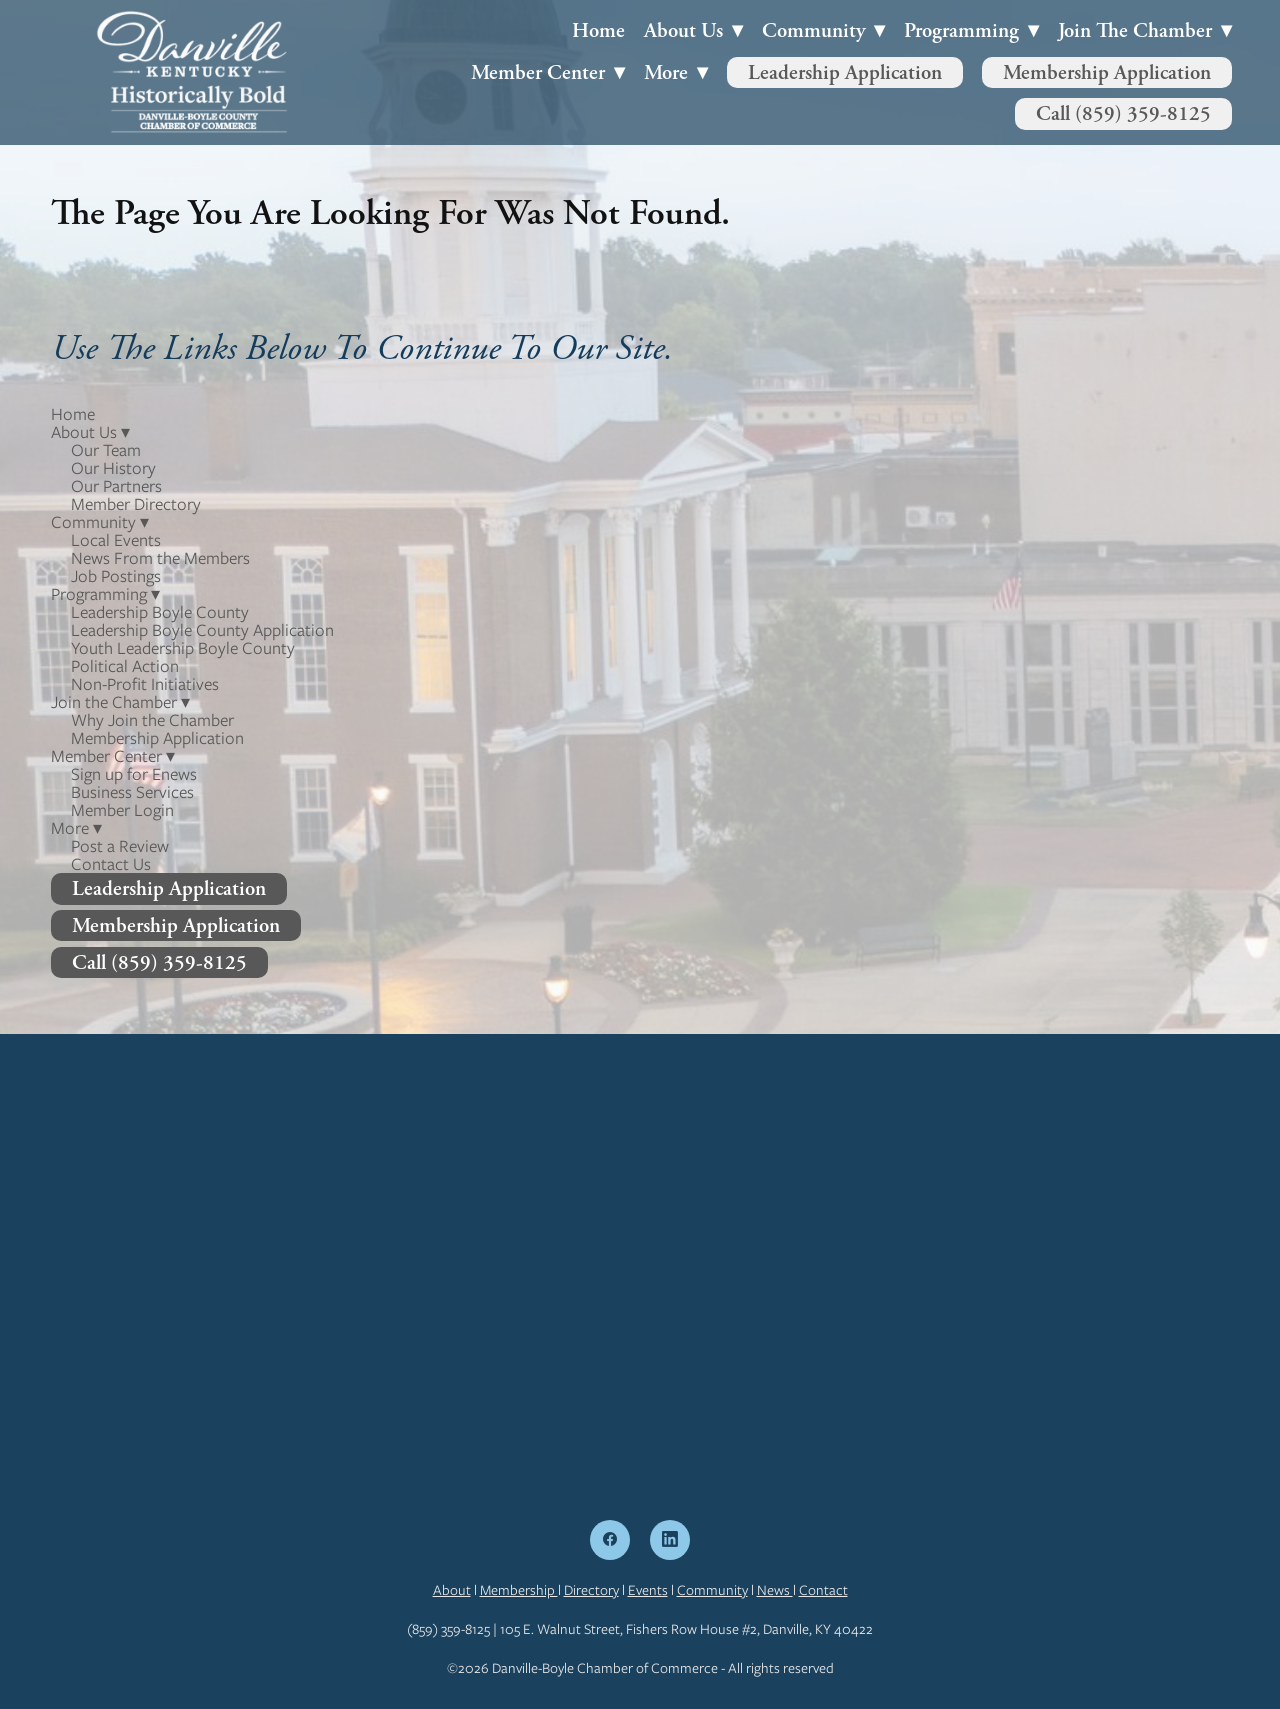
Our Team (106, 450)
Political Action (125, 666)
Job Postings (116, 576)
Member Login (122, 810)
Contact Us (111, 864)
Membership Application (1107, 72)
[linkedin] (670, 1540)
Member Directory (136, 504)
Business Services (132, 792)
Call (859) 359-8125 (1123, 113)
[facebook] (610, 1540)
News (775, 1590)
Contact (823, 1590)
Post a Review (120, 846)
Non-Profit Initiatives (145, 684)
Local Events (116, 540)
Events (648, 1590)
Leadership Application (845, 72)
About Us (693, 30)
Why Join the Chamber (152, 720)
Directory (591, 1590)
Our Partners (116, 486)
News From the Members (160, 558)
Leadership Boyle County (160, 612)
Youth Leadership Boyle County (183, 648)
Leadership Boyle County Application (202, 630)
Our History (113, 468)
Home (598, 30)
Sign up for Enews (134, 774)
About (452, 1590)
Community (712, 1590)
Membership (519, 1590)
